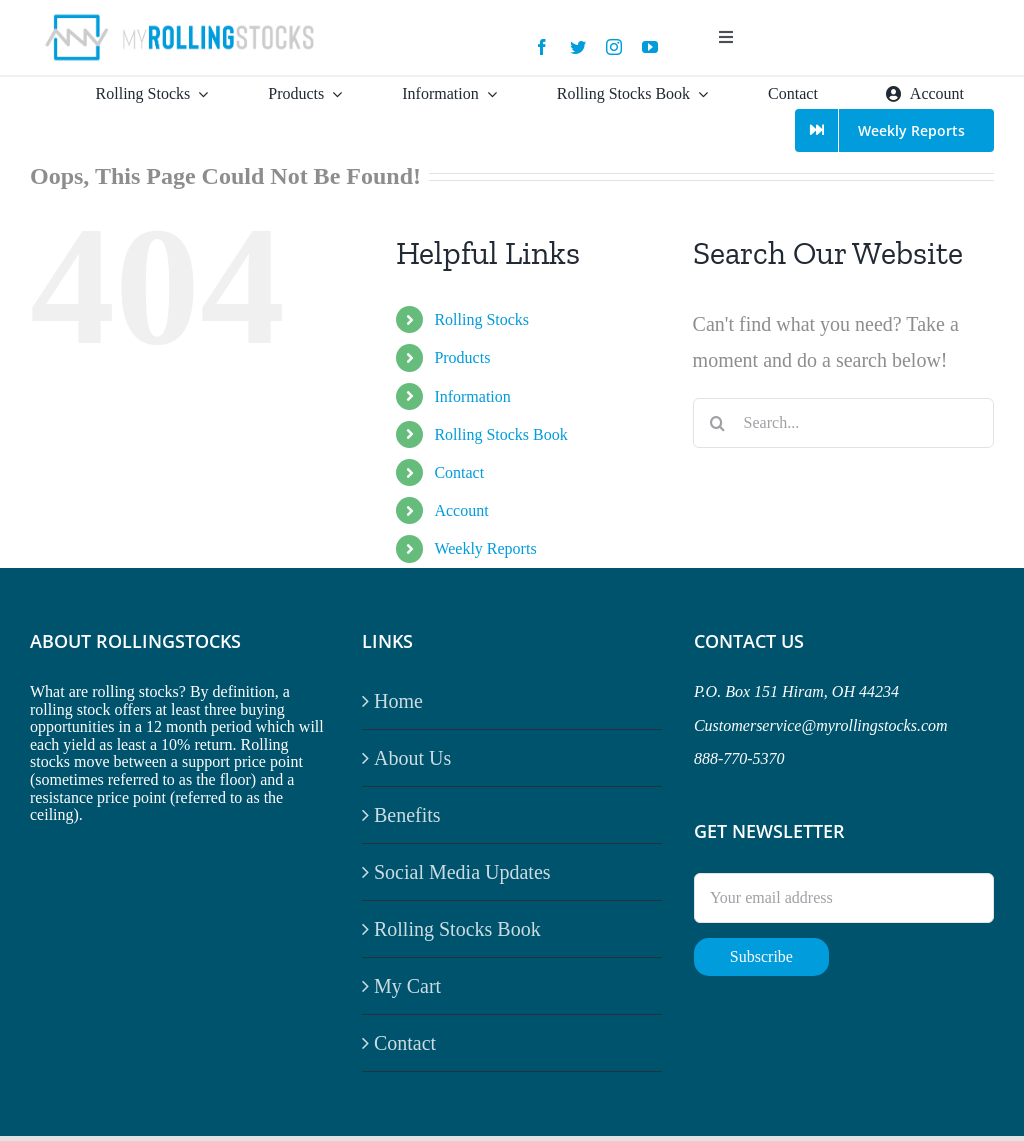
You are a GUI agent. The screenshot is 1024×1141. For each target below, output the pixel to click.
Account (461, 510)
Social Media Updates (462, 872)
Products (462, 357)
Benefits (407, 815)
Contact (459, 472)
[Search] (718, 423)
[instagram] (614, 47)
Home (398, 701)
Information (472, 396)
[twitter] (578, 47)
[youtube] (650, 47)
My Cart (407, 986)
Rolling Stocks (481, 319)
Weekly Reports (485, 548)
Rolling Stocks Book (500, 434)
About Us (412, 758)
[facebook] (542, 47)
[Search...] (843, 423)
